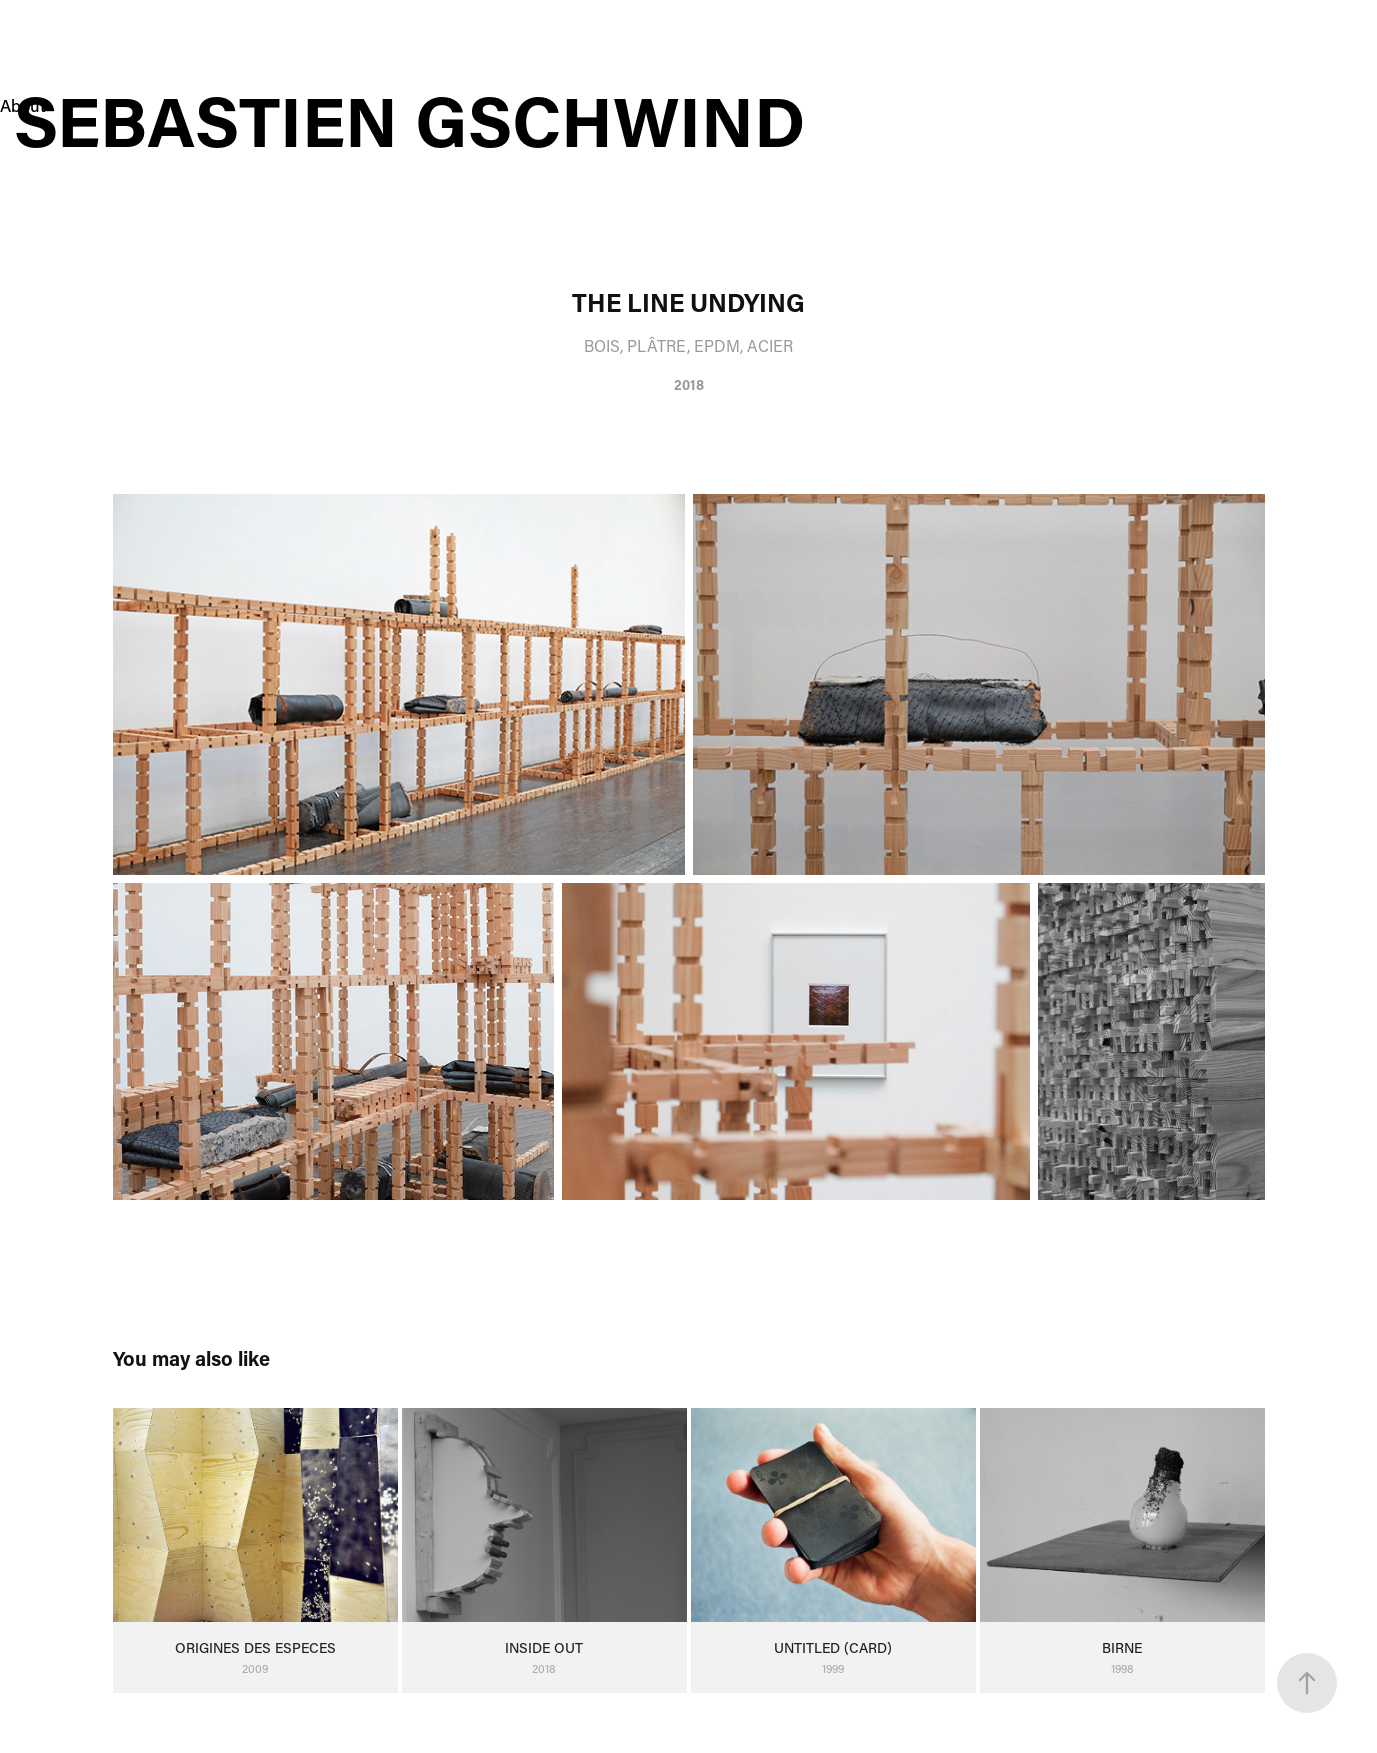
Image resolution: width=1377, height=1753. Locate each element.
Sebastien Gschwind (418, 119)
